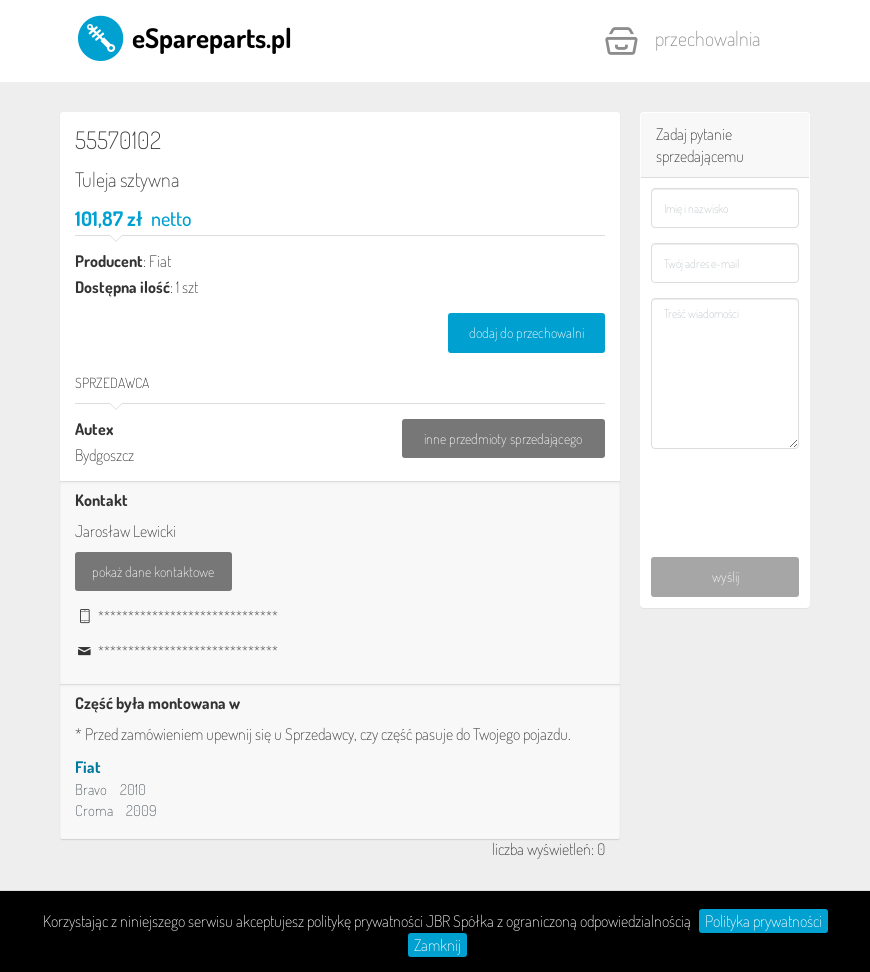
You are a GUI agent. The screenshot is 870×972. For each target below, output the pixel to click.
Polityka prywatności (763, 921)
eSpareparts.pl (183, 37)
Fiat (88, 767)
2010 (133, 789)
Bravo (91, 789)
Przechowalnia (682, 41)
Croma (94, 810)
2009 (141, 810)
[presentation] (725, 483)
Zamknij (437, 945)
